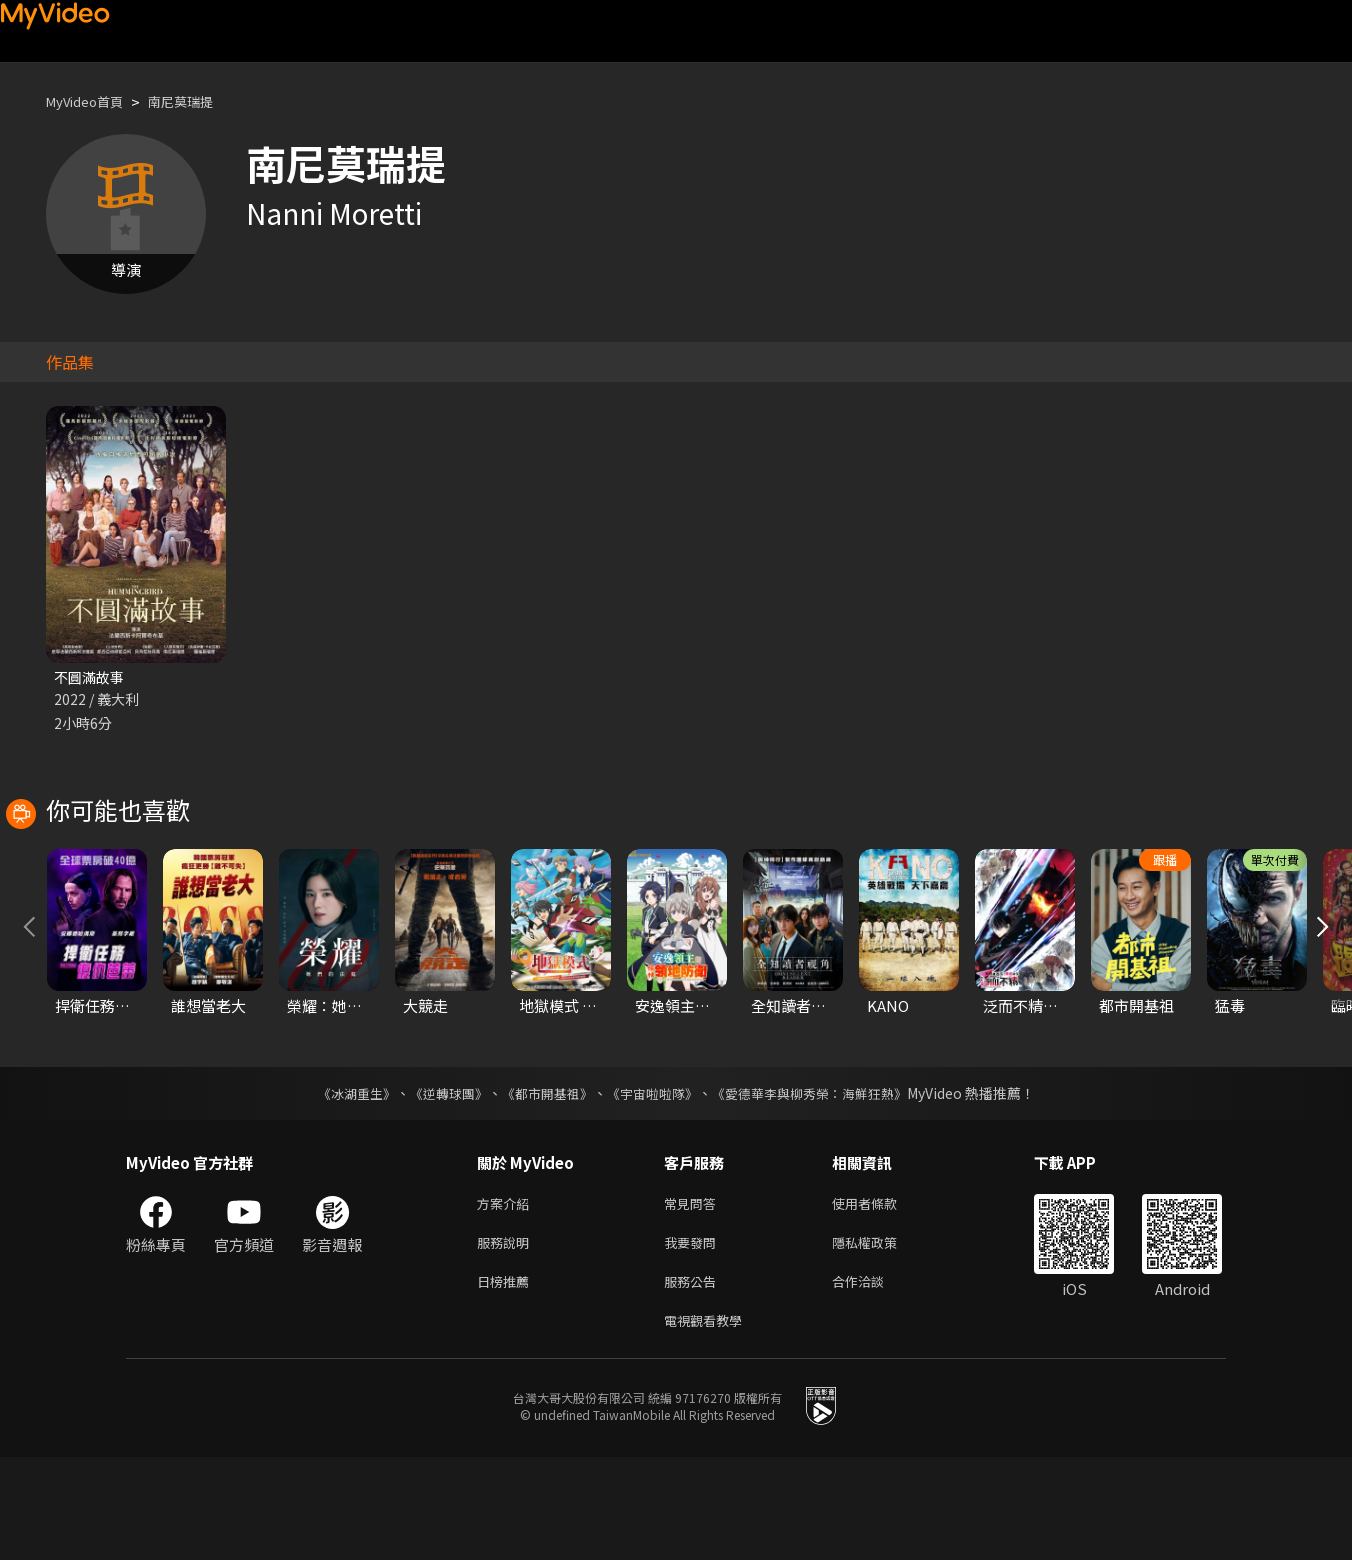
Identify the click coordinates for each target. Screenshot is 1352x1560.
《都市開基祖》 (542, 1184)
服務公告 (694, 1379)
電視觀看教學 (709, 1421)
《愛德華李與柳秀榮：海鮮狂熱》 (822, 1184)
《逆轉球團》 (437, 1184)
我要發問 (694, 1337)
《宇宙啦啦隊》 (654, 1184)
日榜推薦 (507, 1379)
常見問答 (694, 1295)
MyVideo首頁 (91, 101)
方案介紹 (507, 1295)
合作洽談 (874, 1379)
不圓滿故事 (91, 677)
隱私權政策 (881, 1337)
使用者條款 (881, 1295)
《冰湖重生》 (339, 1184)
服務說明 (507, 1337)
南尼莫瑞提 (199, 101)
